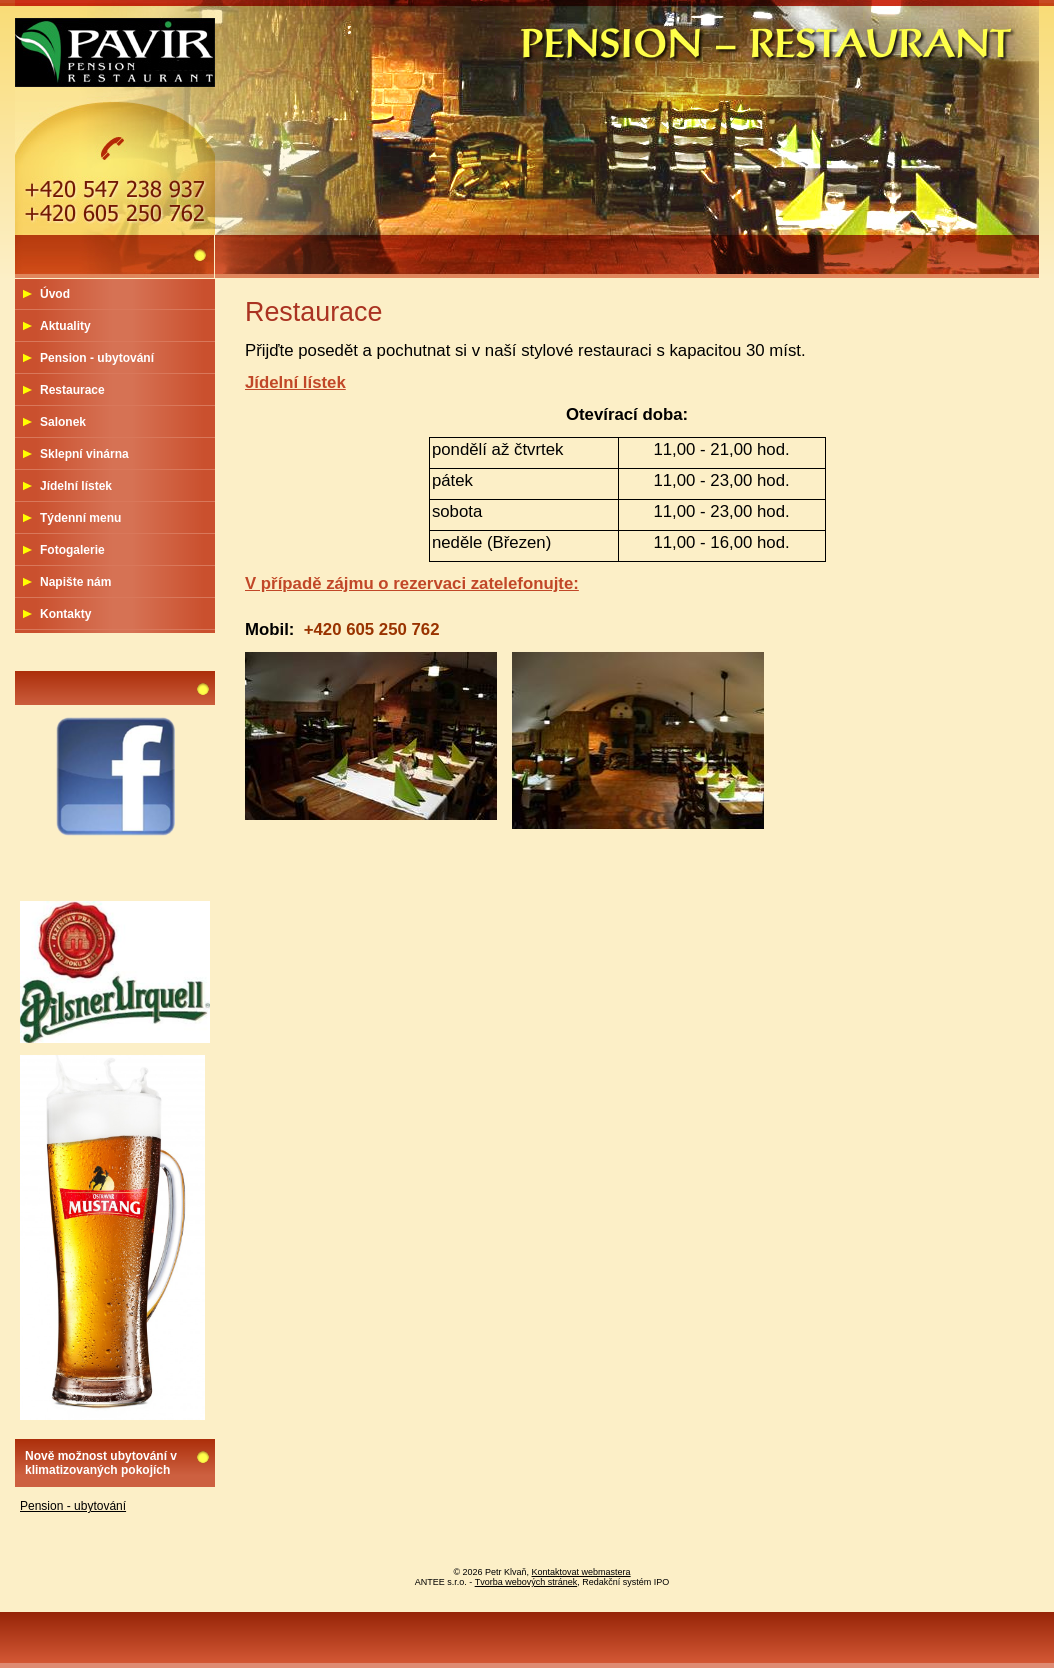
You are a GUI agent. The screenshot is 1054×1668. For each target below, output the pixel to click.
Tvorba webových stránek (526, 1582)
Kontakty (65, 614)
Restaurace (72, 390)
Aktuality (65, 326)
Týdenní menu (80, 518)
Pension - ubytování (97, 358)
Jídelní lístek (295, 382)
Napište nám (75, 582)
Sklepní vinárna (84, 454)
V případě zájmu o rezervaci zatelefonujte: (412, 583)
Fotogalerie (72, 550)
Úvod (55, 294)
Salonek (63, 422)
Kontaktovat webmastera (581, 1572)
